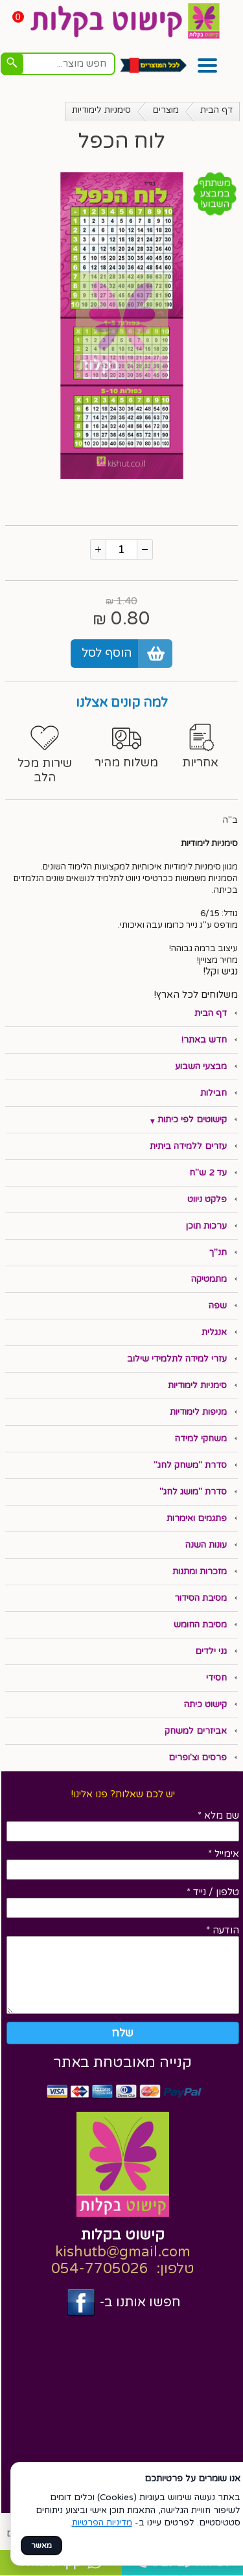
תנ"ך (218, 1252)
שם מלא (218, 1815)
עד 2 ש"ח (208, 1173)
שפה (218, 1306)
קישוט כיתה (205, 1704)
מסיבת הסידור (200, 1598)
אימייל (223, 1854)
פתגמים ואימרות (197, 1518)
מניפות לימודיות (198, 1412)
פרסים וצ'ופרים (197, 1758)
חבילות (213, 1093)
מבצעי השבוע (201, 1066)
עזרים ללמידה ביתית (188, 1146)
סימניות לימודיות (101, 110)
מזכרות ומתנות (199, 1571)
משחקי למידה (201, 1439)
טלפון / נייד (213, 1892)
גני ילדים (211, 1651)
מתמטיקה (209, 1279)
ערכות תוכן (206, 1226)
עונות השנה (206, 1545)
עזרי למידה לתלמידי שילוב (177, 1359)
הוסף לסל (107, 653)
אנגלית (214, 1332)
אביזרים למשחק (196, 1731)
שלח (122, 2033)
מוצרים (165, 110)
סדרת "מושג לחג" (193, 1492)
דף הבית (216, 110)
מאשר (41, 2545)
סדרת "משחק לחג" (190, 1465)
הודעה (222, 1930)
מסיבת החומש (200, 1625)
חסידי (216, 1678)
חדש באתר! (204, 1040)
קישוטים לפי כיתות (192, 1120)
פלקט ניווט (207, 1199)
